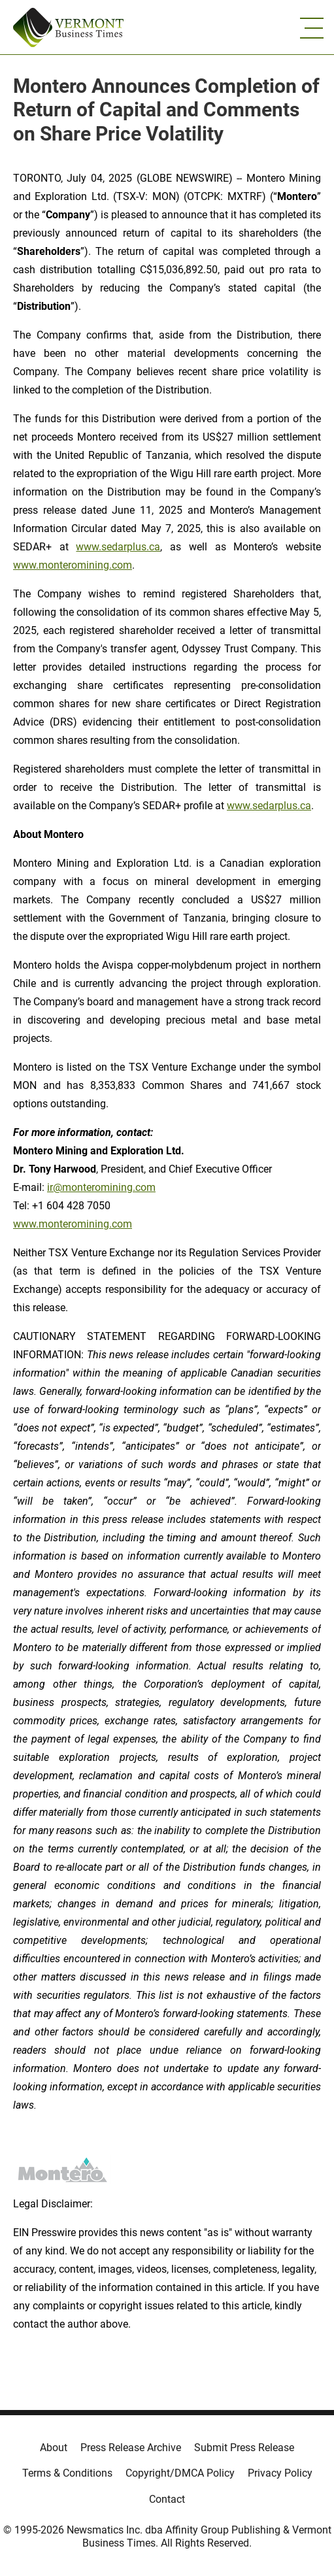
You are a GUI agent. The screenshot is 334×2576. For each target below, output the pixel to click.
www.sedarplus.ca (118, 547)
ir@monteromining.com (101, 1187)
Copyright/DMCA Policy (180, 2473)
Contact (167, 2499)
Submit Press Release (244, 2447)
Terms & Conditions (67, 2473)
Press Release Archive (130, 2447)
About (53, 2447)
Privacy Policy (280, 2473)
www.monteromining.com (72, 565)
